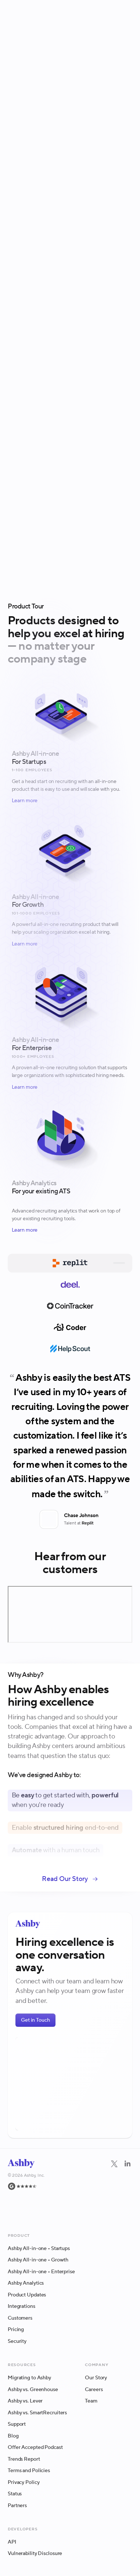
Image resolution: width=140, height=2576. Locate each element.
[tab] (70, 1263)
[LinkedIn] (127, 2188)
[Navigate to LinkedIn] (127, 2164)
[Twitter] (114, 2188)
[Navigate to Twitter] (114, 2164)
